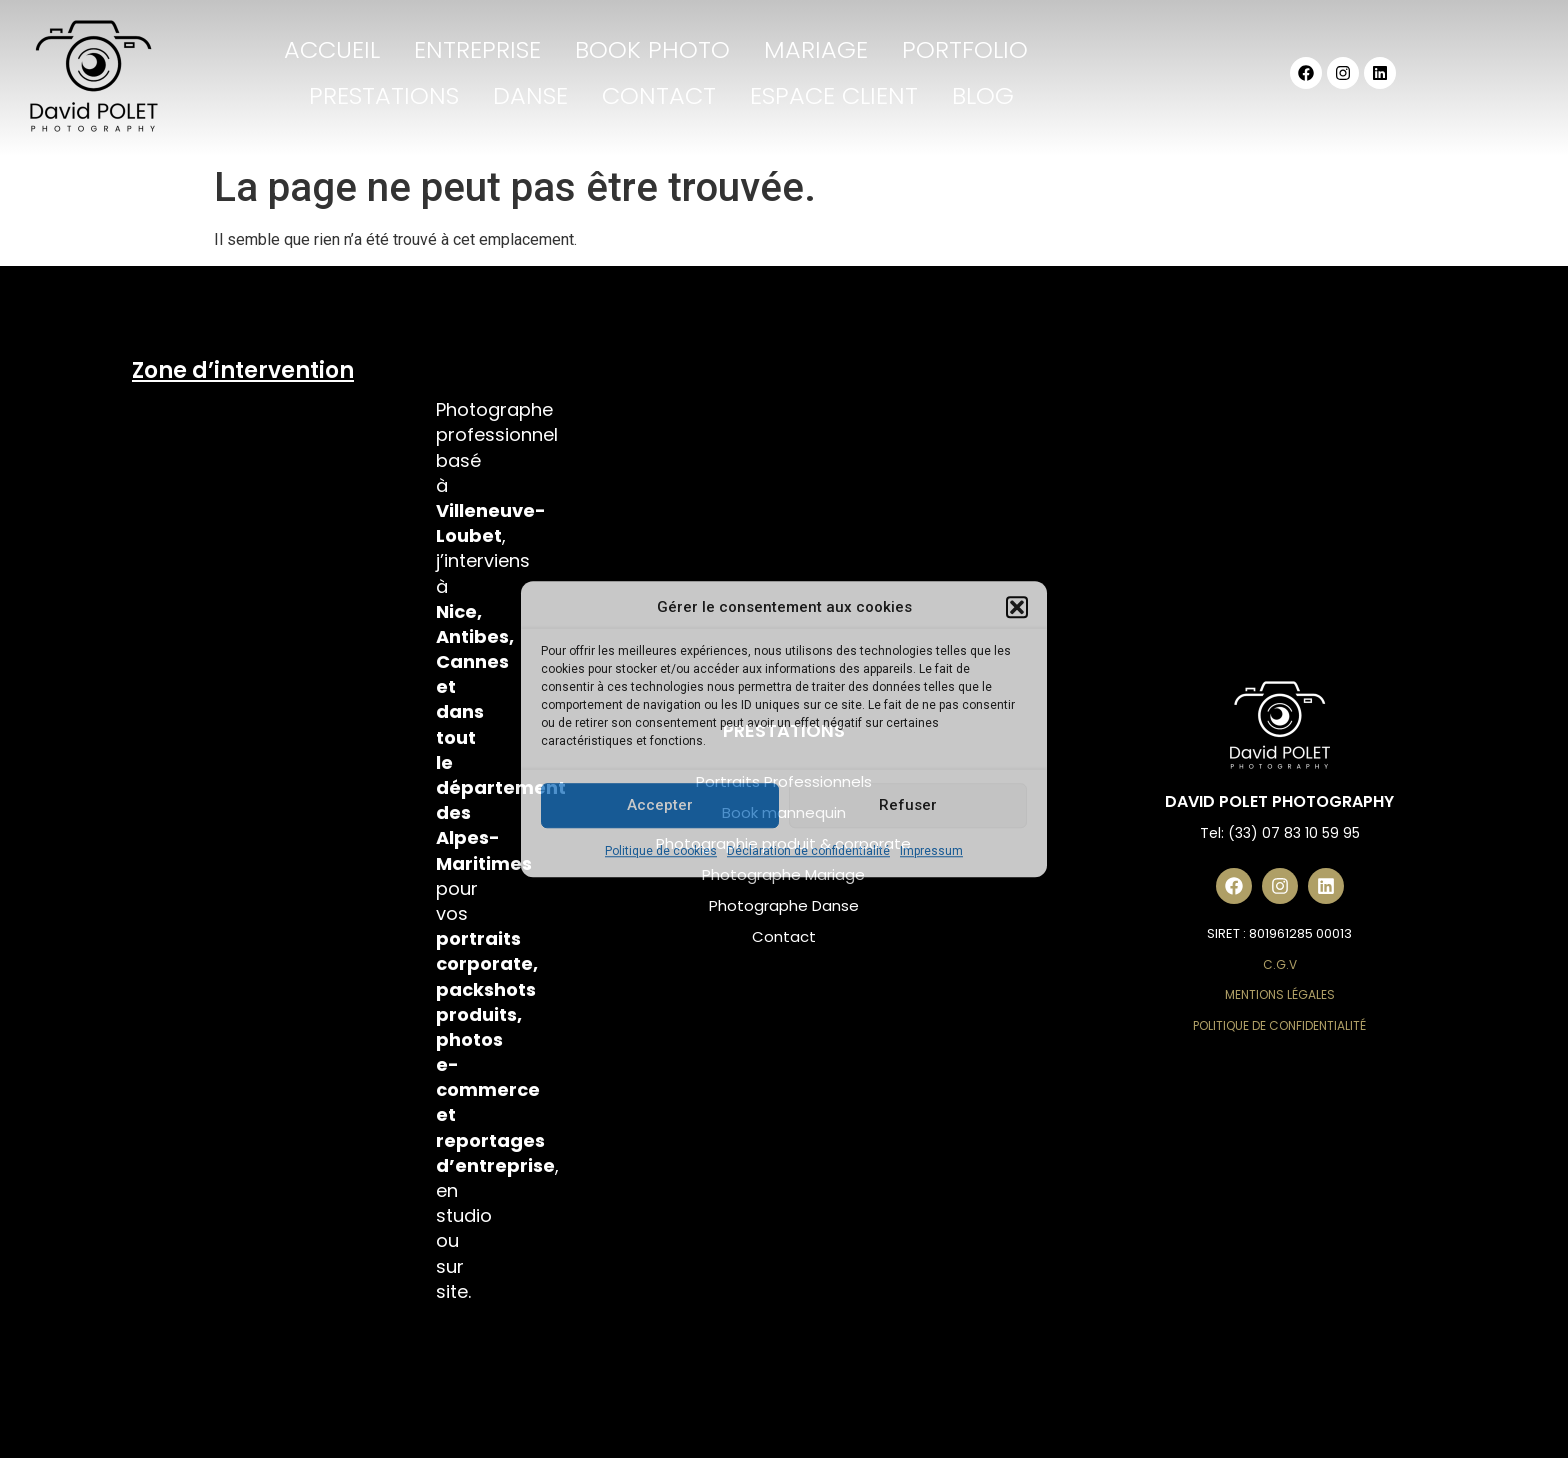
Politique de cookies (661, 851)
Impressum (931, 851)
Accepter (660, 805)
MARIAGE (816, 49)
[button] (1017, 608)
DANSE (530, 95)
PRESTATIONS (384, 95)
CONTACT (659, 95)
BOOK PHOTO (652, 49)
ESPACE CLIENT (834, 95)
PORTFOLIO (965, 49)
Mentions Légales (1280, 994)
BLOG (983, 95)
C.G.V (1280, 964)
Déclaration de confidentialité (808, 851)
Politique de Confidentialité (1279, 1025)
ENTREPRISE (477, 49)
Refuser (908, 805)
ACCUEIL (332, 49)
